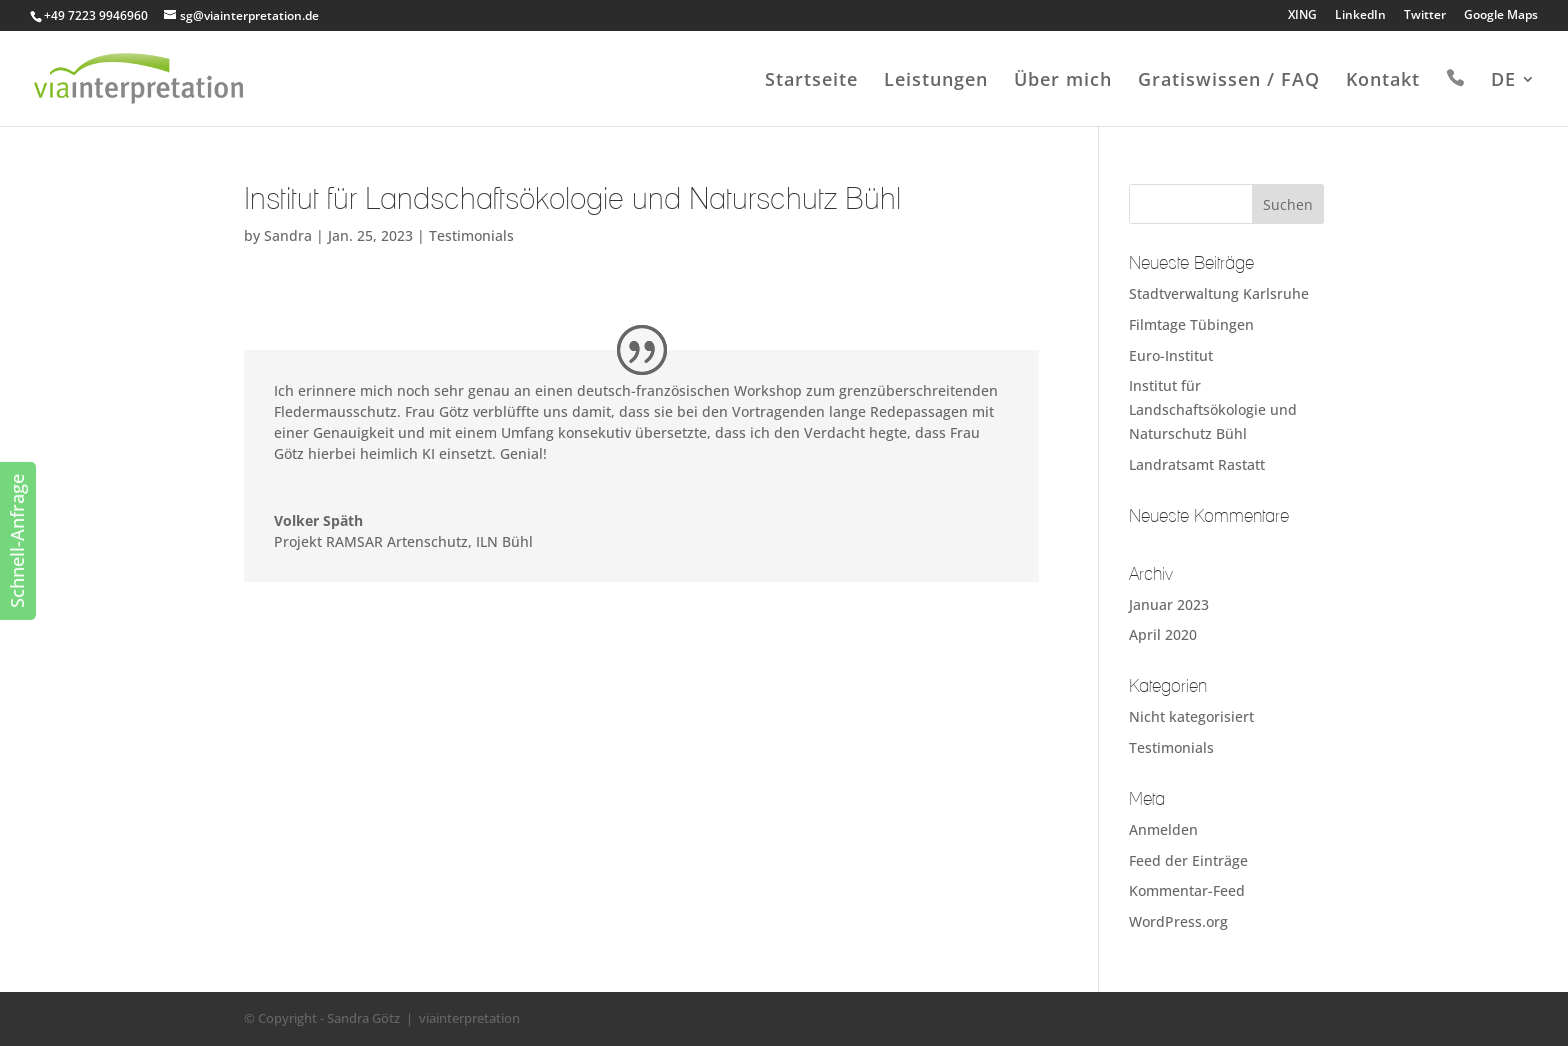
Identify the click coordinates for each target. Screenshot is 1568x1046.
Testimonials (471, 235)
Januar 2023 (1169, 604)
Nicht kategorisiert (1191, 716)
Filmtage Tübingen (1191, 324)
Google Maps (1501, 16)
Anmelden (1163, 829)
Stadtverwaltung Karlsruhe (1219, 293)
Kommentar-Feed (1187, 890)
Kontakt (1383, 81)
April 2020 (1163, 634)
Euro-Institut (1171, 355)
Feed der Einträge (1188, 860)
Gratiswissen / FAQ (1229, 81)
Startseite (811, 81)
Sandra (288, 235)
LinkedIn (1360, 16)
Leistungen (936, 81)
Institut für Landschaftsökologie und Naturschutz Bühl (1213, 409)
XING (1302, 16)
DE (1503, 81)
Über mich (1063, 81)
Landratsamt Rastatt (1197, 464)
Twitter (1425, 16)
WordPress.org (1178, 921)
